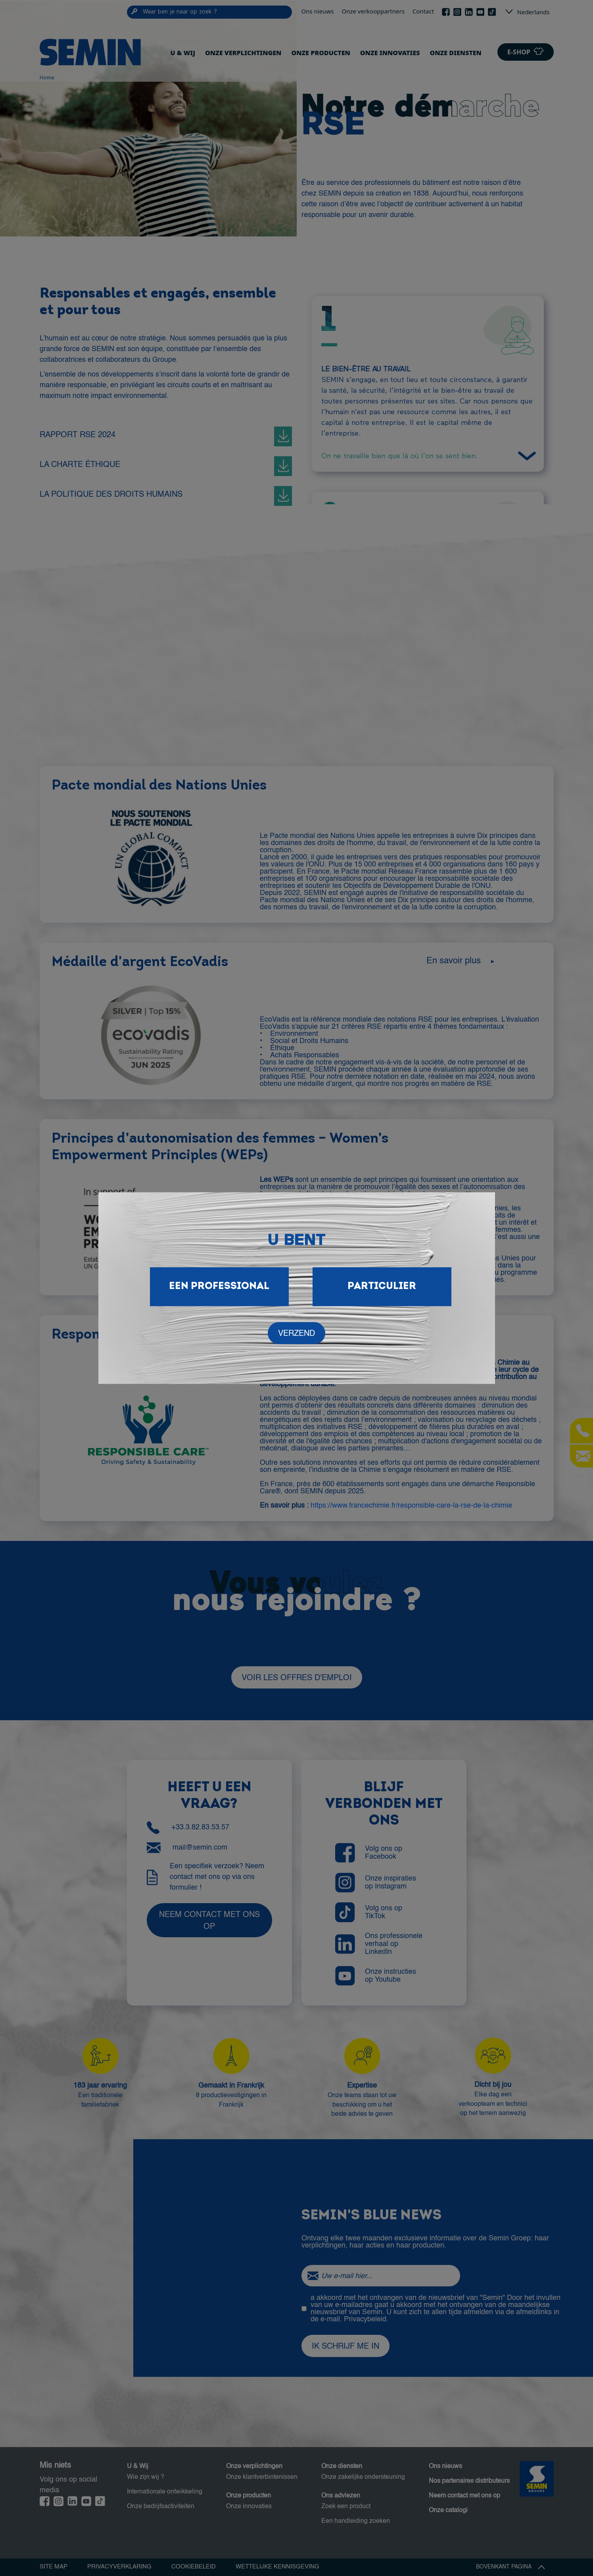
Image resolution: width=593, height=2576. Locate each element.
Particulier (381, 1286)
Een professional (219, 1286)
